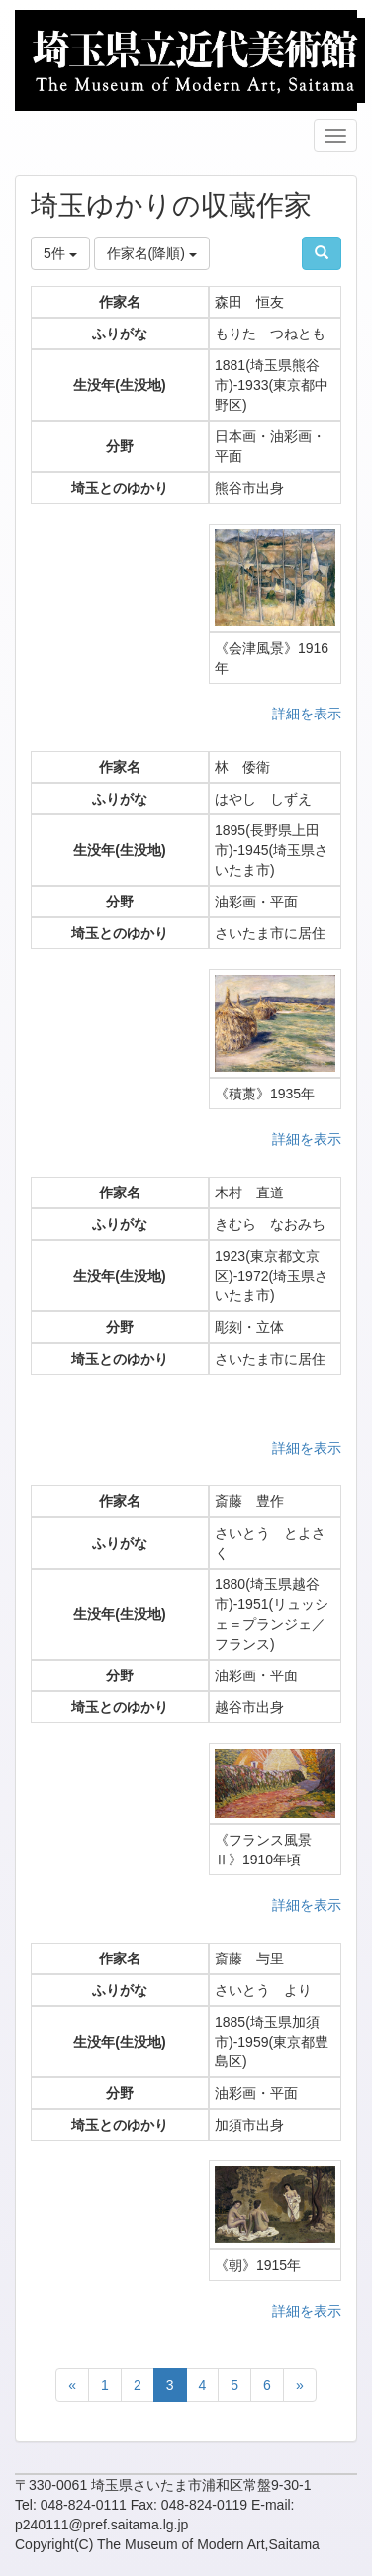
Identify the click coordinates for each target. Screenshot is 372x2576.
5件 (60, 253)
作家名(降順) (152, 253)
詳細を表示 (306, 713)
